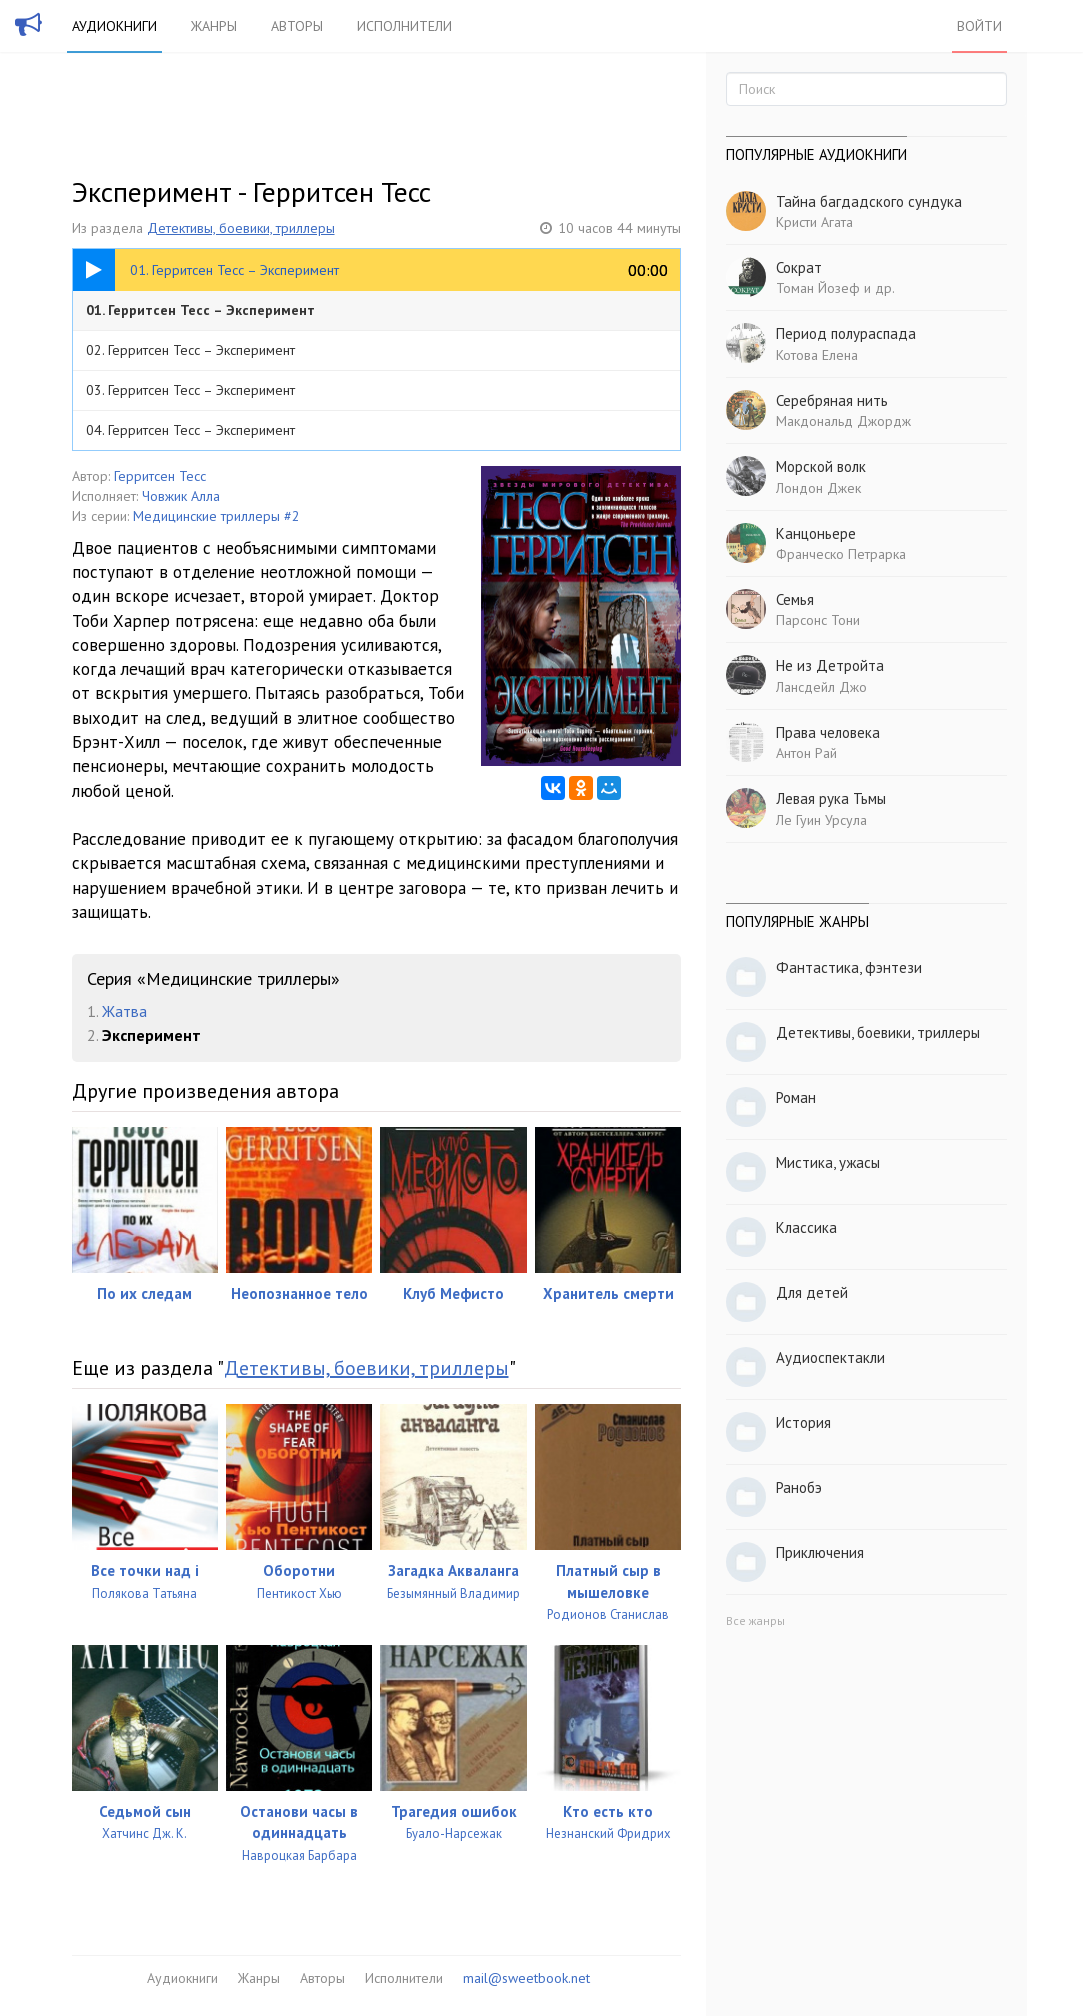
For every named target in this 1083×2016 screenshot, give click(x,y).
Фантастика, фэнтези (849, 967)
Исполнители (404, 26)
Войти (979, 26)
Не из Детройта (830, 665)
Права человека (828, 732)
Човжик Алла (181, 496)
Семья (795, 599)
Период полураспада (846, 333)
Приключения (820, 1552)
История (803, 1422)
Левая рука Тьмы (831, 798)
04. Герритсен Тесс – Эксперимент (190, 430)
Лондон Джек (818, 488)
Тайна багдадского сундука (869, 201)
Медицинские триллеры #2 (216, 516)
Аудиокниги (114, 26)
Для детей (812, 1292)
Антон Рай (806, 753)
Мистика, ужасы (828, 1162)
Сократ (799, 267)
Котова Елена (817, 355)
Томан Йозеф (818, 288)
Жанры (214, 26)
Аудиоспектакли (830, 1357)
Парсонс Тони (818, 620)
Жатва (124, 1011)
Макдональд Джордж (843, 421)
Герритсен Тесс (160, 476)
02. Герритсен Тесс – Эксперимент (190, 350)
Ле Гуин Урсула (821, 820)
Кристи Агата (814, 222)
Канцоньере (816, 533)
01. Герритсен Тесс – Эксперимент (200, 310)
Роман (796, 1097)
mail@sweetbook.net (526, 1978)
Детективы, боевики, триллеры (241, 228)
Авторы (297, 26)
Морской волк (821, 466)
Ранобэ (799, 1487)
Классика (806, 1227)
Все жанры (755, 1620)
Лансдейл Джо (821, 687)
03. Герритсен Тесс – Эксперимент (190, 390)
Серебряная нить (832, 400)
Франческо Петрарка (841, 554)
